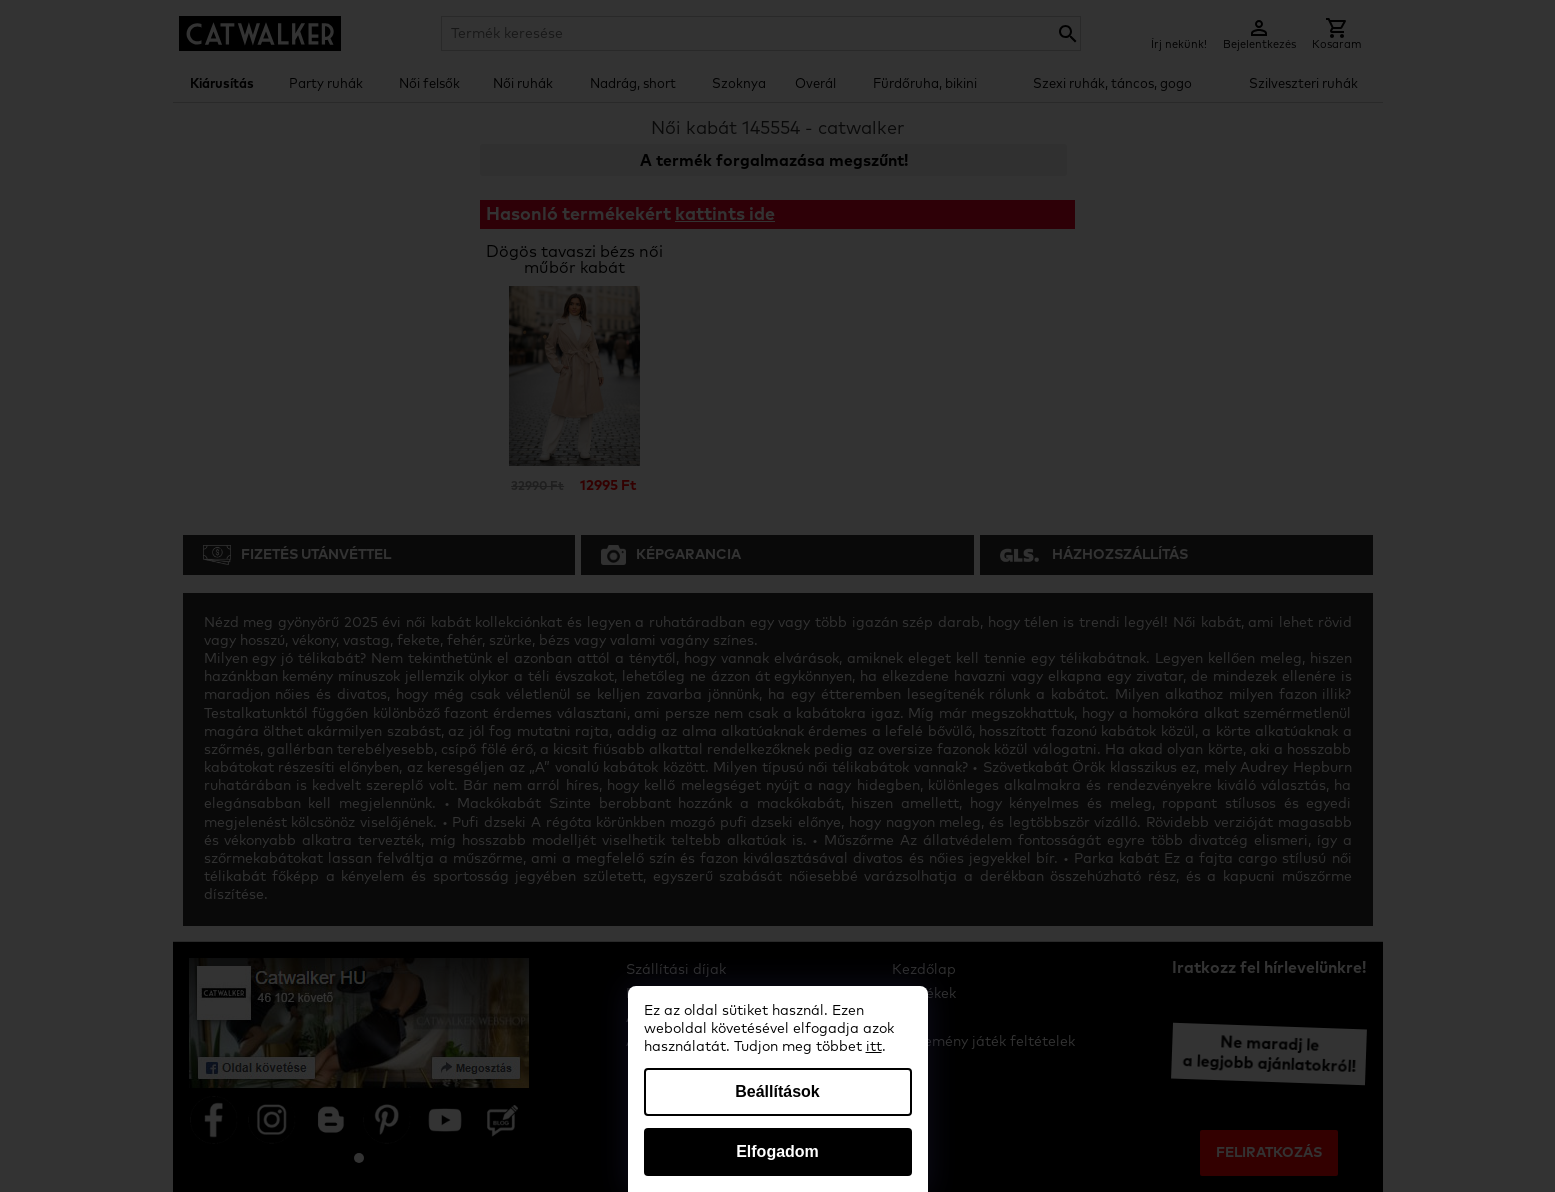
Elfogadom (777, 1151)
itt (874, 1047)
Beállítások (777, 1091)
